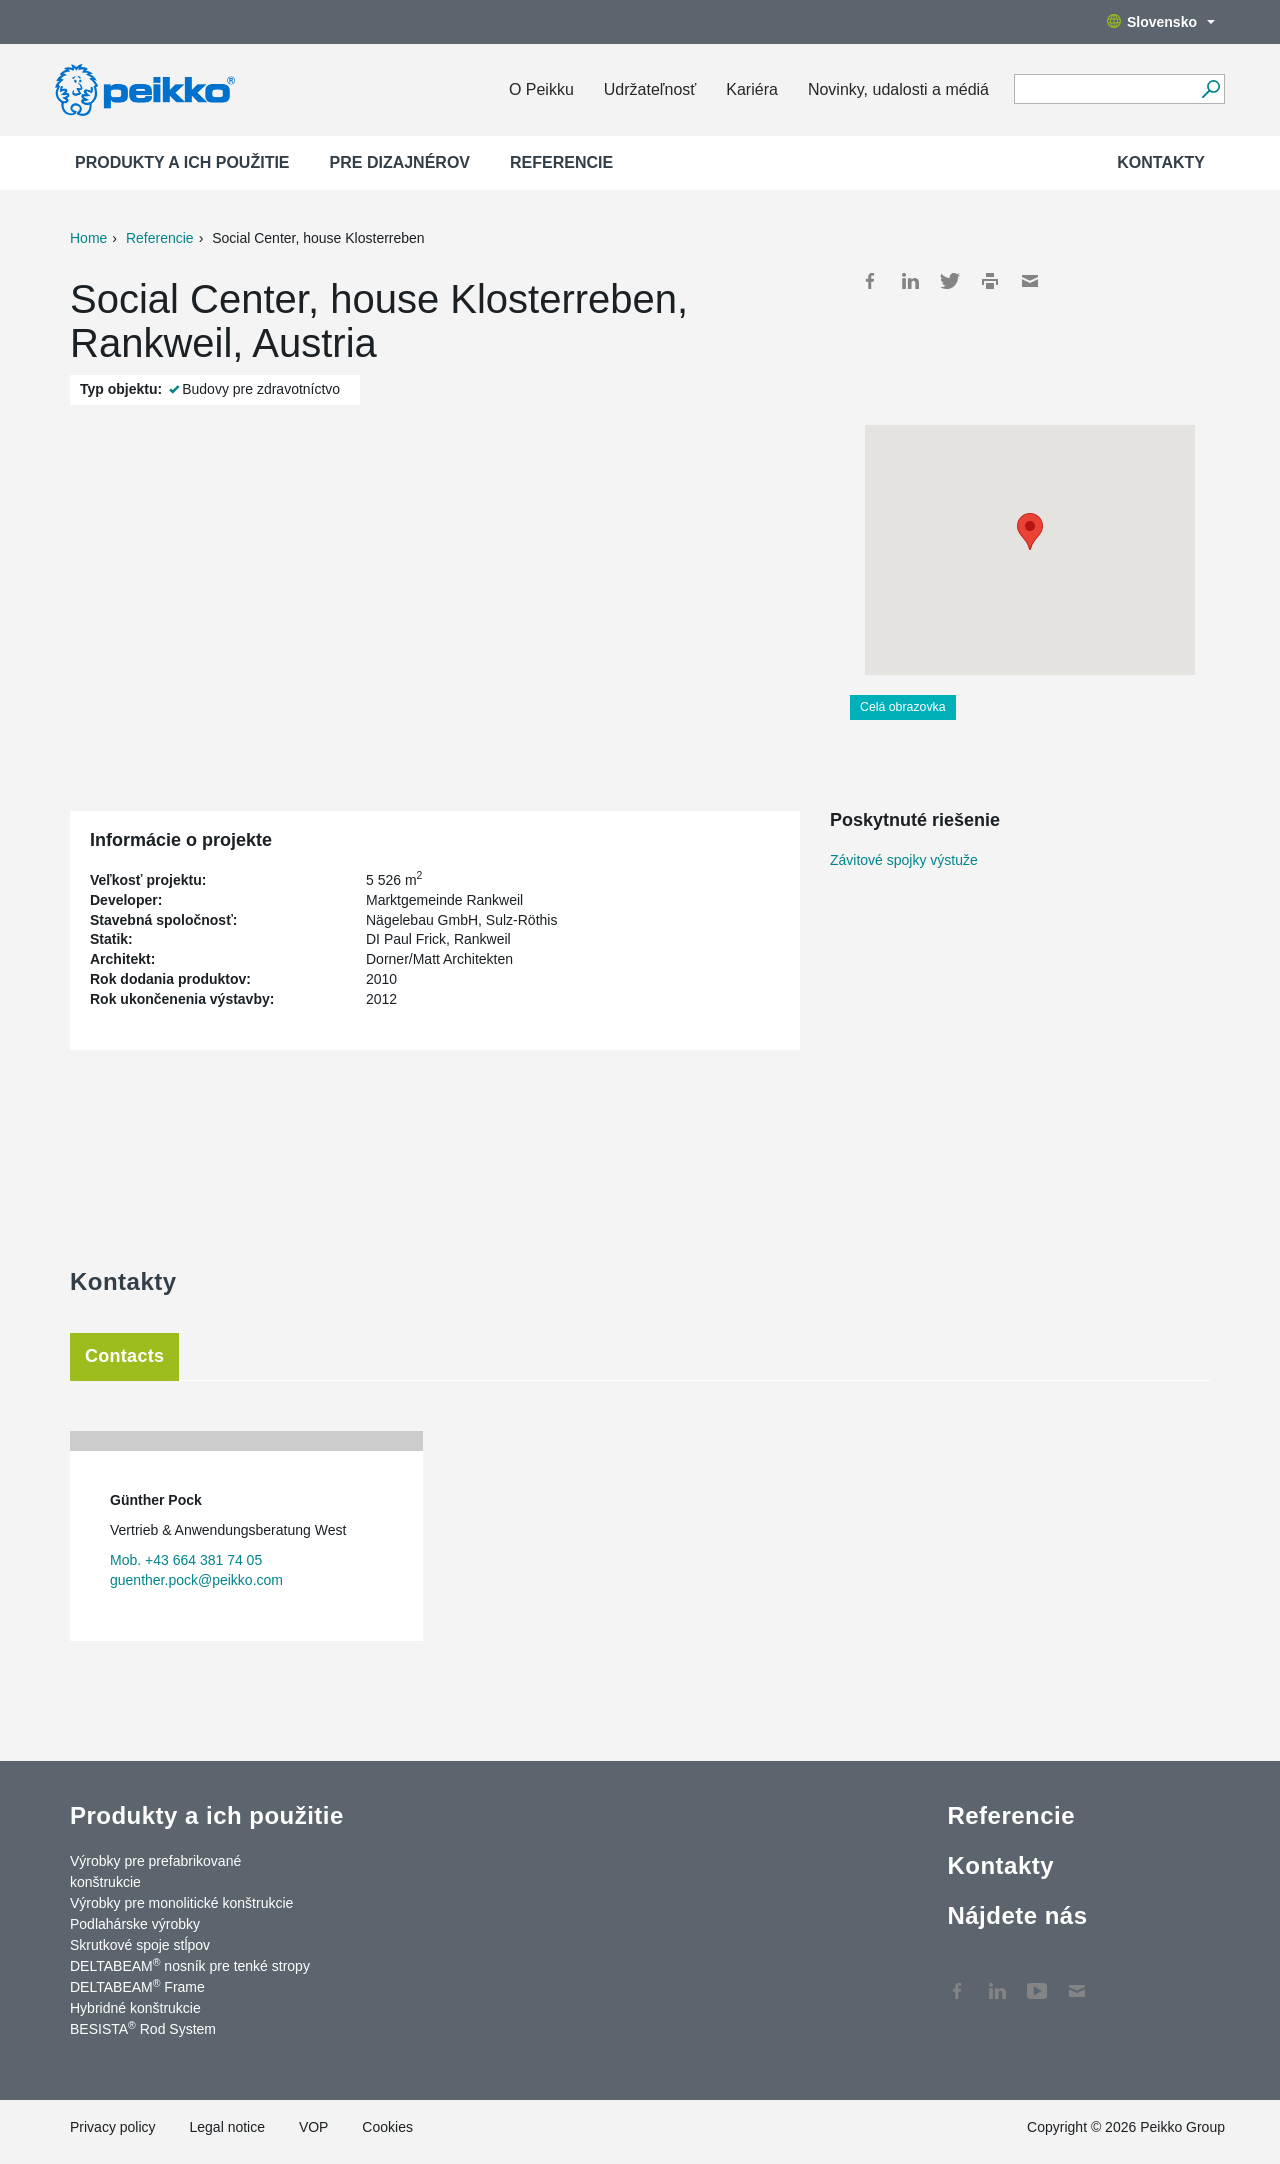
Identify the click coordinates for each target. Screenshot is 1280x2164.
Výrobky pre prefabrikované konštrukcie (155, 1871)
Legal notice (227, 2127)
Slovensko (1161, 22)
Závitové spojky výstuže (904, 860)
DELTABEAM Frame (137, 1986)
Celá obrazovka (903, 707)
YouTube (1037, 1981)
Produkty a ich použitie (182, 162)
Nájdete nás (1017, 1915)
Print (990, 281)
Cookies (387, 2127)
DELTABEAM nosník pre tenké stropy (190, 1965)
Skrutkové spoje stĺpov (140, 1945)
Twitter (950, 281)
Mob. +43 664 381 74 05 (186, 1560)
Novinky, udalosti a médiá (898, 89)
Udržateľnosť (650, 89)
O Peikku (541, 89)
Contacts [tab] (124, 1356)
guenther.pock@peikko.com (196, 1580)
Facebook (870, 281)
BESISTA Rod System (143, 2028)
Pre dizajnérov (400, 162)
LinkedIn (910, 281)
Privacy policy (113, 2127)
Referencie (561, 162)
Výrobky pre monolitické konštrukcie (181, 1903)
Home (88, 238)
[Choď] (1210, 89)
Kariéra (752, 89)
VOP (314, 2127)
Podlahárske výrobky (135, 1924)
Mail (1030, 281)
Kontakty (1161, 162)
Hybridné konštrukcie (135, 2008)
